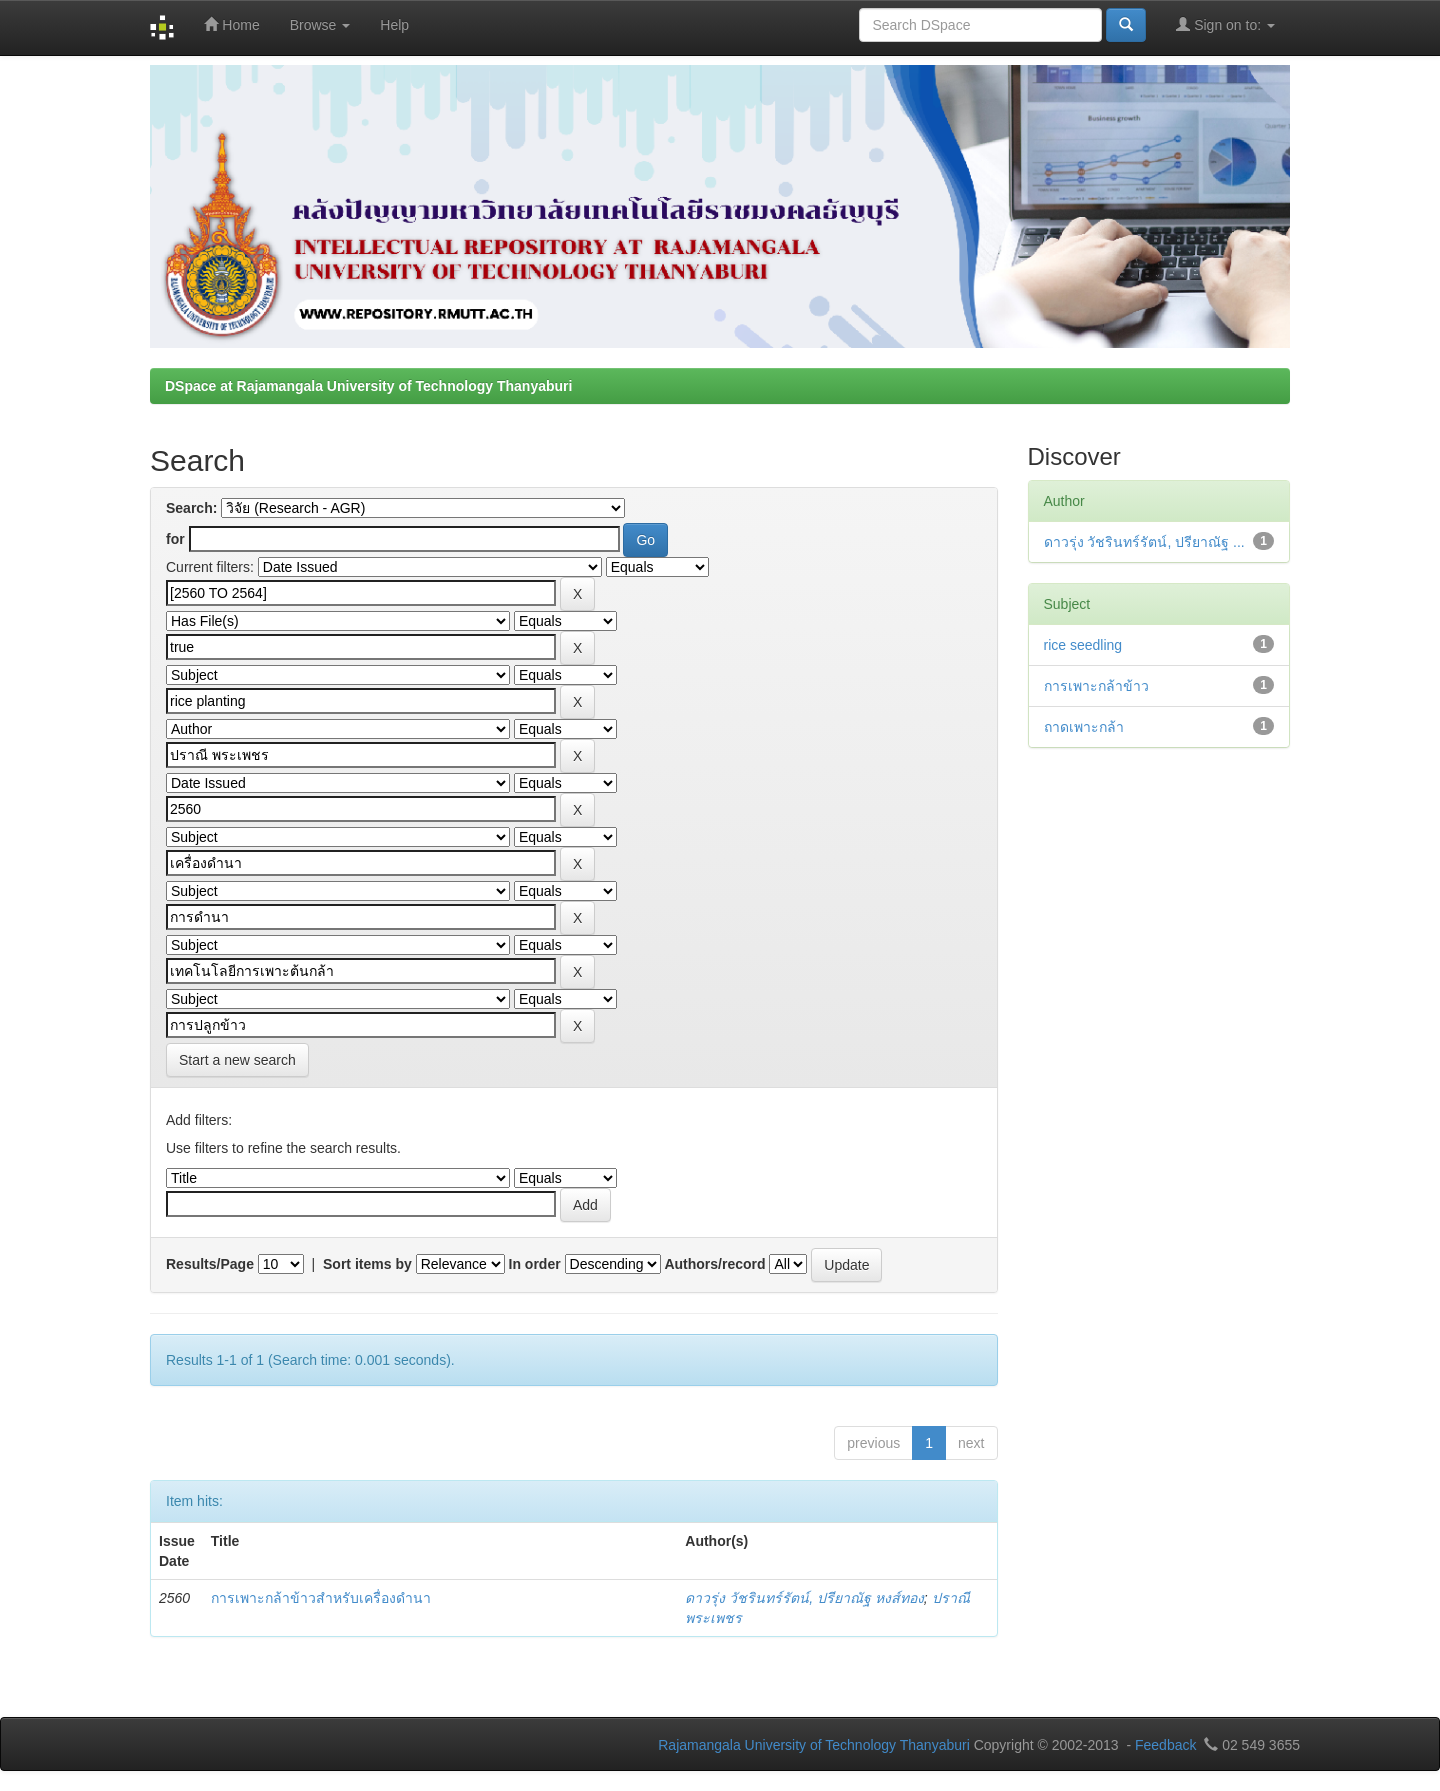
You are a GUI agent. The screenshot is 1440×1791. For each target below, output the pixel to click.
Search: (191, 508)
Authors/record (714, 1264)
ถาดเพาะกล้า (1084, 727)
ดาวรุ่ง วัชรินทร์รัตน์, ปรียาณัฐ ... (1144, 542)
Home (231, 24)
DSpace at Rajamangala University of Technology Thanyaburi (368, 386)
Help (394, 25)
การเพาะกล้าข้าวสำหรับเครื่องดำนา (321, 1598)
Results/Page (210, 1264)
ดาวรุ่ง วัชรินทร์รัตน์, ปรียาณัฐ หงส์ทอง (804, 1598)
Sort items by (367, 1264)
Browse (320, 25)
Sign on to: (1225, 24)
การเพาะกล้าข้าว (1096, 686)
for (175, 539)
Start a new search (237, 1060)
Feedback (1165, 1745)
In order (535, 1264)
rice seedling (1083, 645)
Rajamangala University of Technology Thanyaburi (814, 1745)
